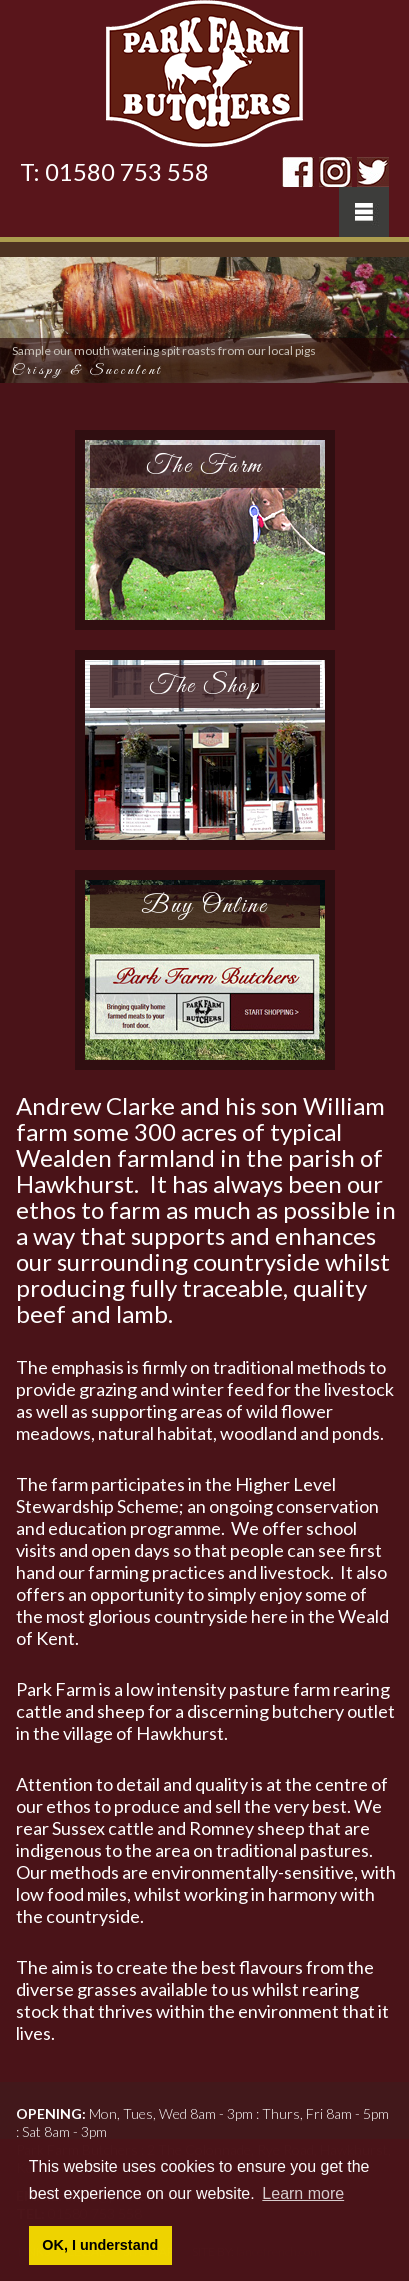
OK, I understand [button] (100, 2245)
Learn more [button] (303, 2193)
